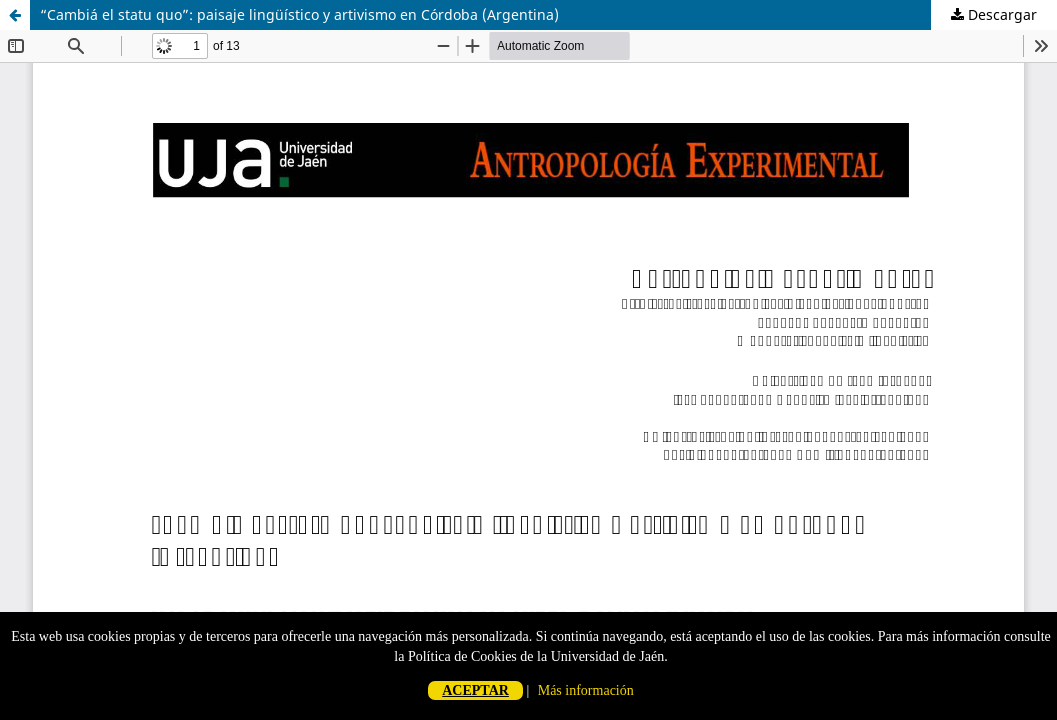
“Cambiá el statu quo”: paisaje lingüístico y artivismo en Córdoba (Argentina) (299, 14)
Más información (586, 690)
